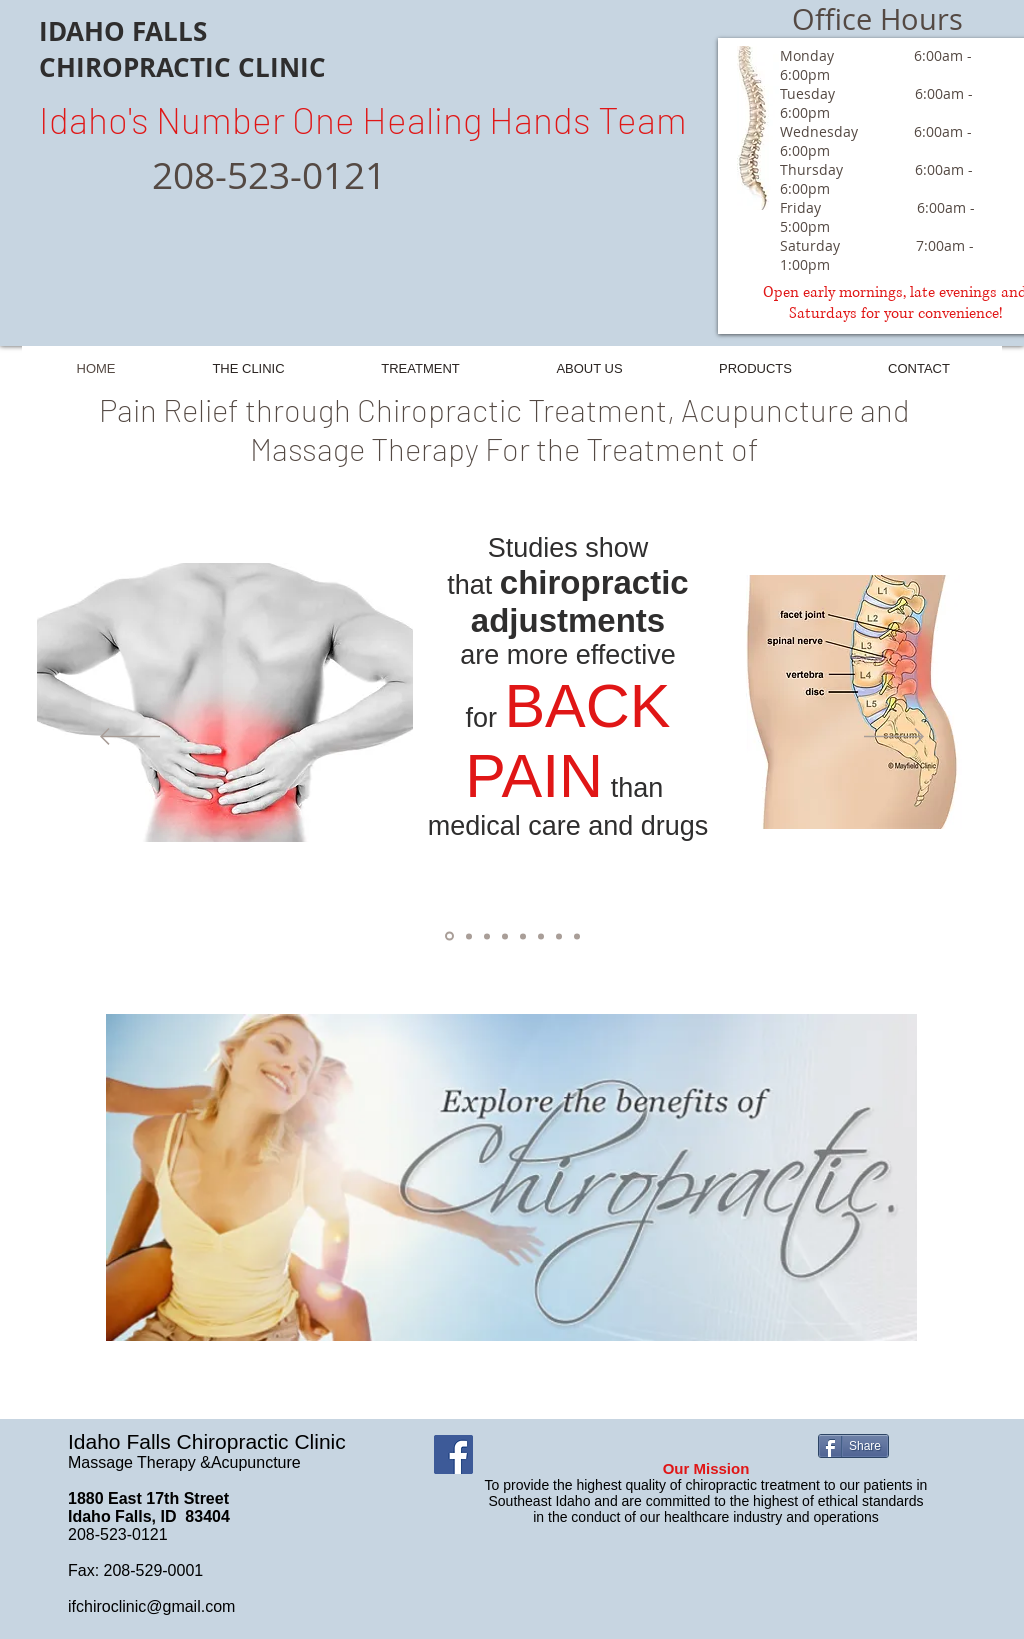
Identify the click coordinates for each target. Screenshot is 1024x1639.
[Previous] (130, 738)
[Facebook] (453, 1454)
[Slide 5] (541, 936)
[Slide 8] (487, 936)
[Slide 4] (523, 936)
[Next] (894, 738)
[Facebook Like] (628, 1454)
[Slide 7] (577, 936)
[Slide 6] (559, 936)
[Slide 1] (449, 936)
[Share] (853, 1446)
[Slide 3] (505, 936)
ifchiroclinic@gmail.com (151, 1606)
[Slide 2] (469, 936)
